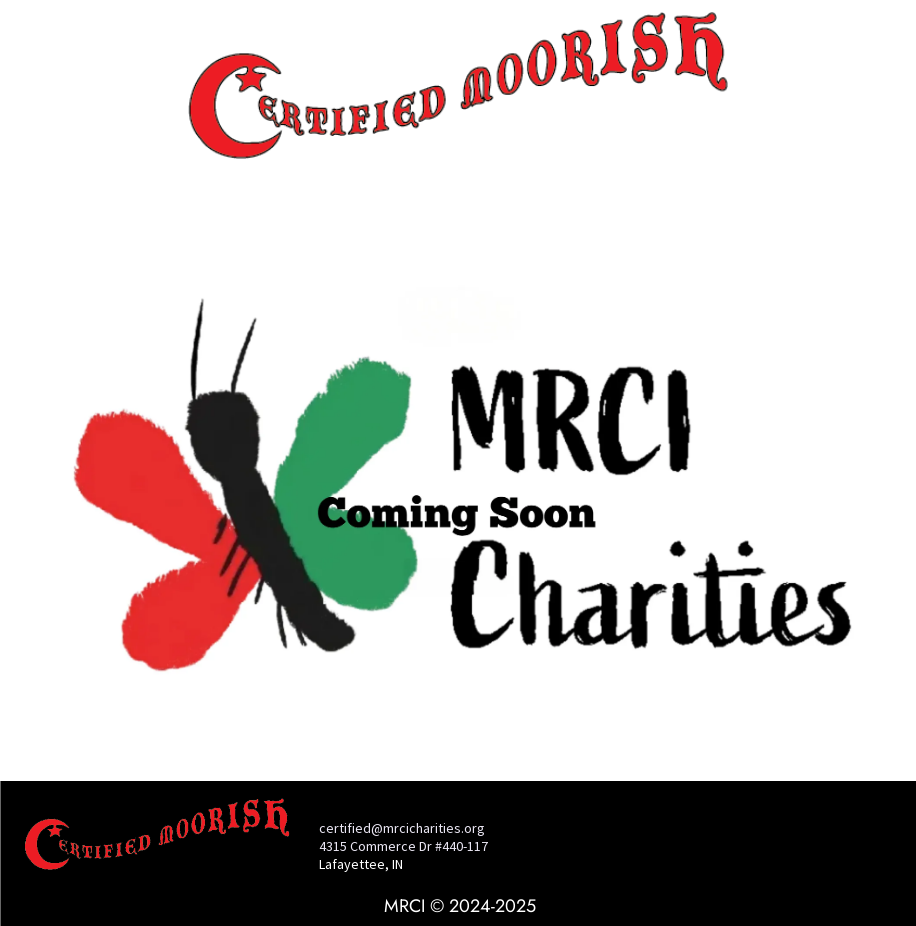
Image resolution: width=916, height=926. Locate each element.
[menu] (44, 76)
